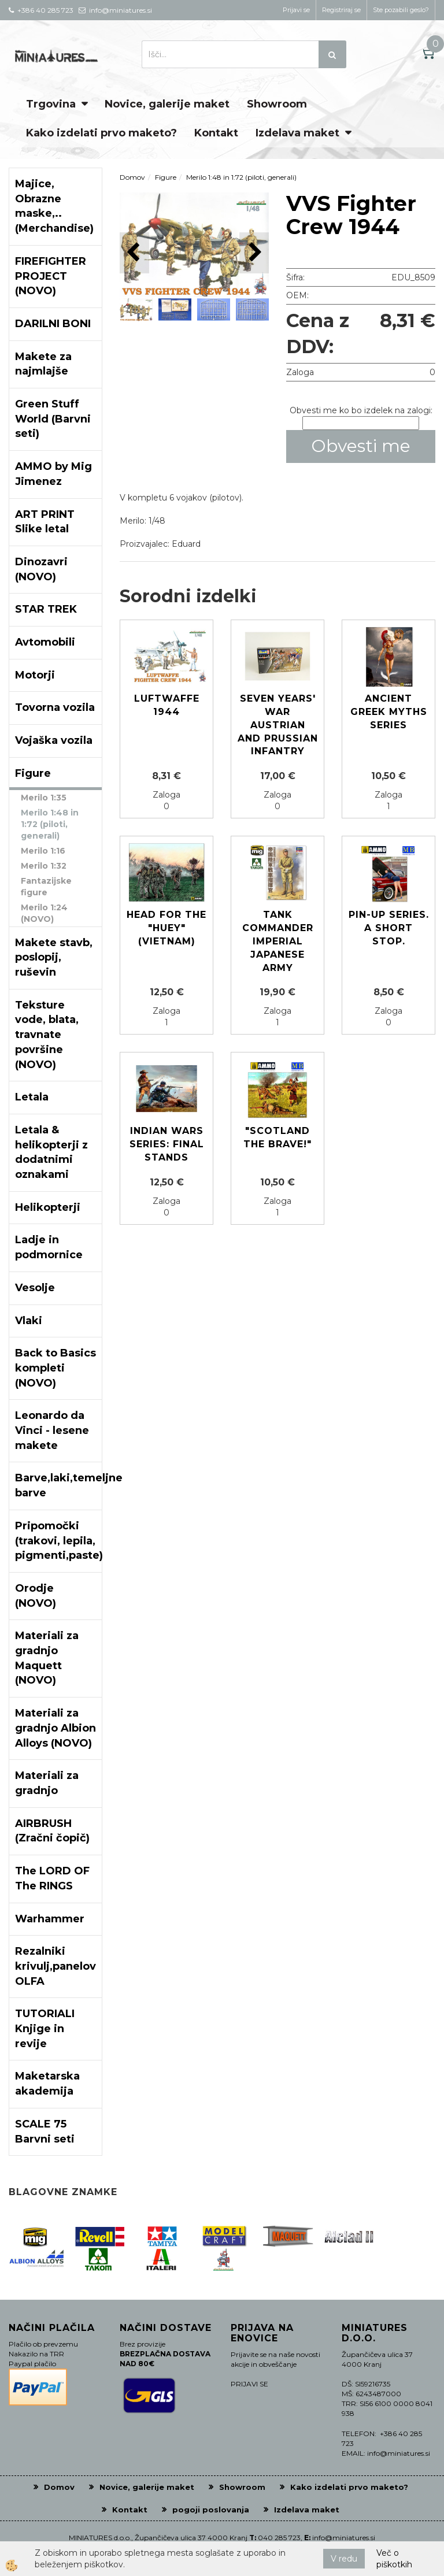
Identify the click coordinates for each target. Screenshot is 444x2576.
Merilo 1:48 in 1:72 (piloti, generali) (50, 824)
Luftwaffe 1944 (166, 705)
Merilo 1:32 (43, 866)
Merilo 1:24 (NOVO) (44, 913)
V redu (344, 2558)
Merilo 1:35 (43, 797)
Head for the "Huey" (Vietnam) (166, 928)
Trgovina (51, 104)
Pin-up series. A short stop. (389, 928)
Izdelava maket (297, 133)
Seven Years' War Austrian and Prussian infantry (278, 725)
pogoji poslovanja (210, 2509)
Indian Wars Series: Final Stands (167, 1144)
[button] (254, 252)
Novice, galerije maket (167, 104)
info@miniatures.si (343, 2537)
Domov (132, 177)
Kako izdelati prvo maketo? (101, 133)
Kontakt (216, 133)
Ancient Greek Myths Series (388, 712)
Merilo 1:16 (43, 851)
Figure (165, 177)
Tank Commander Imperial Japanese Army (277, 941)
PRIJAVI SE (249, 2383)
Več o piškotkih (394, 2559)
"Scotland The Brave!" (277, 1137)
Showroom (277, 104)
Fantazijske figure (46, 887)
